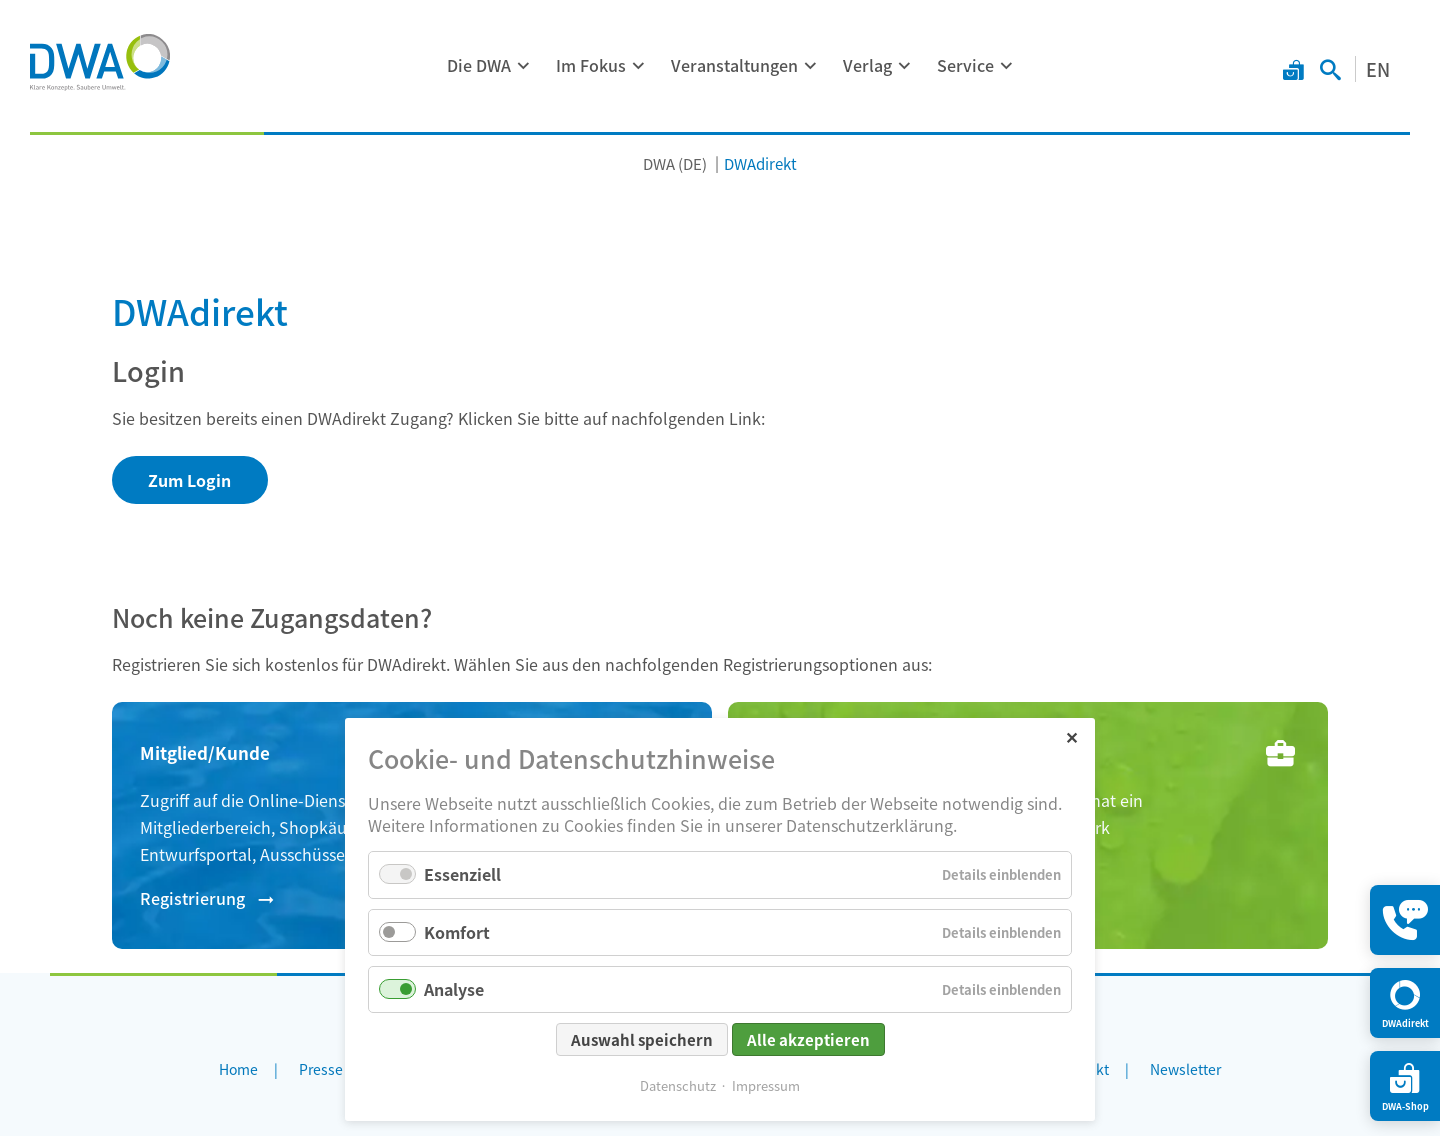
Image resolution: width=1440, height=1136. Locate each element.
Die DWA (479, 65)
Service (965, 65)
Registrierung (192, 898)
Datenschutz (678, 1085)
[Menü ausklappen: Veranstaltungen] (811, 66)
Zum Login (189, 480)
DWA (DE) (675, 163)
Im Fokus (591, 65)
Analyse (454, 989)
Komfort (457, 932)
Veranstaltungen (734, 65)
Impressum (766, 1085)
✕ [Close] (1071, 736)
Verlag (867, 65)
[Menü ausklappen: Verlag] (905, 66)
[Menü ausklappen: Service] (1007, 66)
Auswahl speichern (642, 1039)
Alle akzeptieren (808, 1039)
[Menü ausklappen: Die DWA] (524, 66)
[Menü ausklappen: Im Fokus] (639, 66)
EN (1378, 69)
